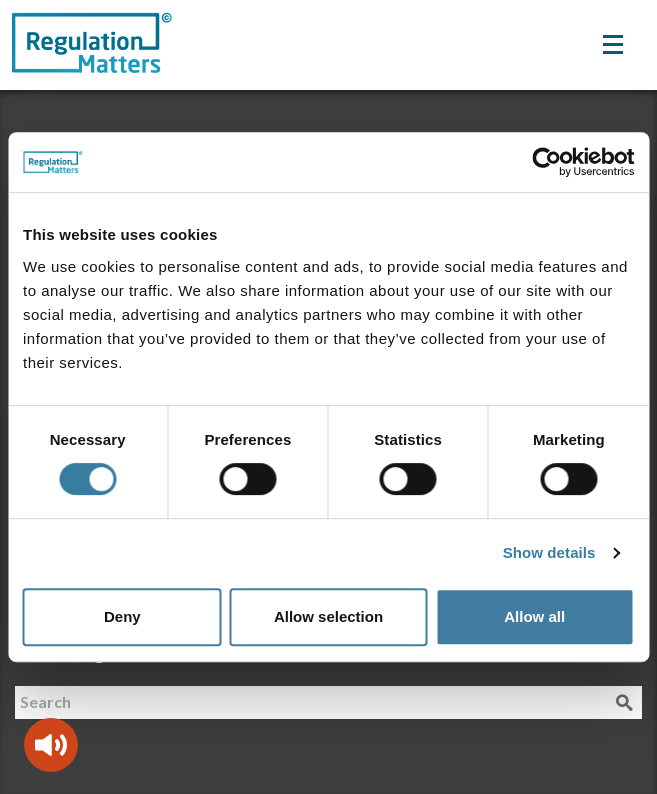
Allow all (534, 616)
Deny (122, 616)
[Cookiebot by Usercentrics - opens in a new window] (546, 162)
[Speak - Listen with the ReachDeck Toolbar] (51, 745)
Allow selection (328, 616)
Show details (549, 552)
